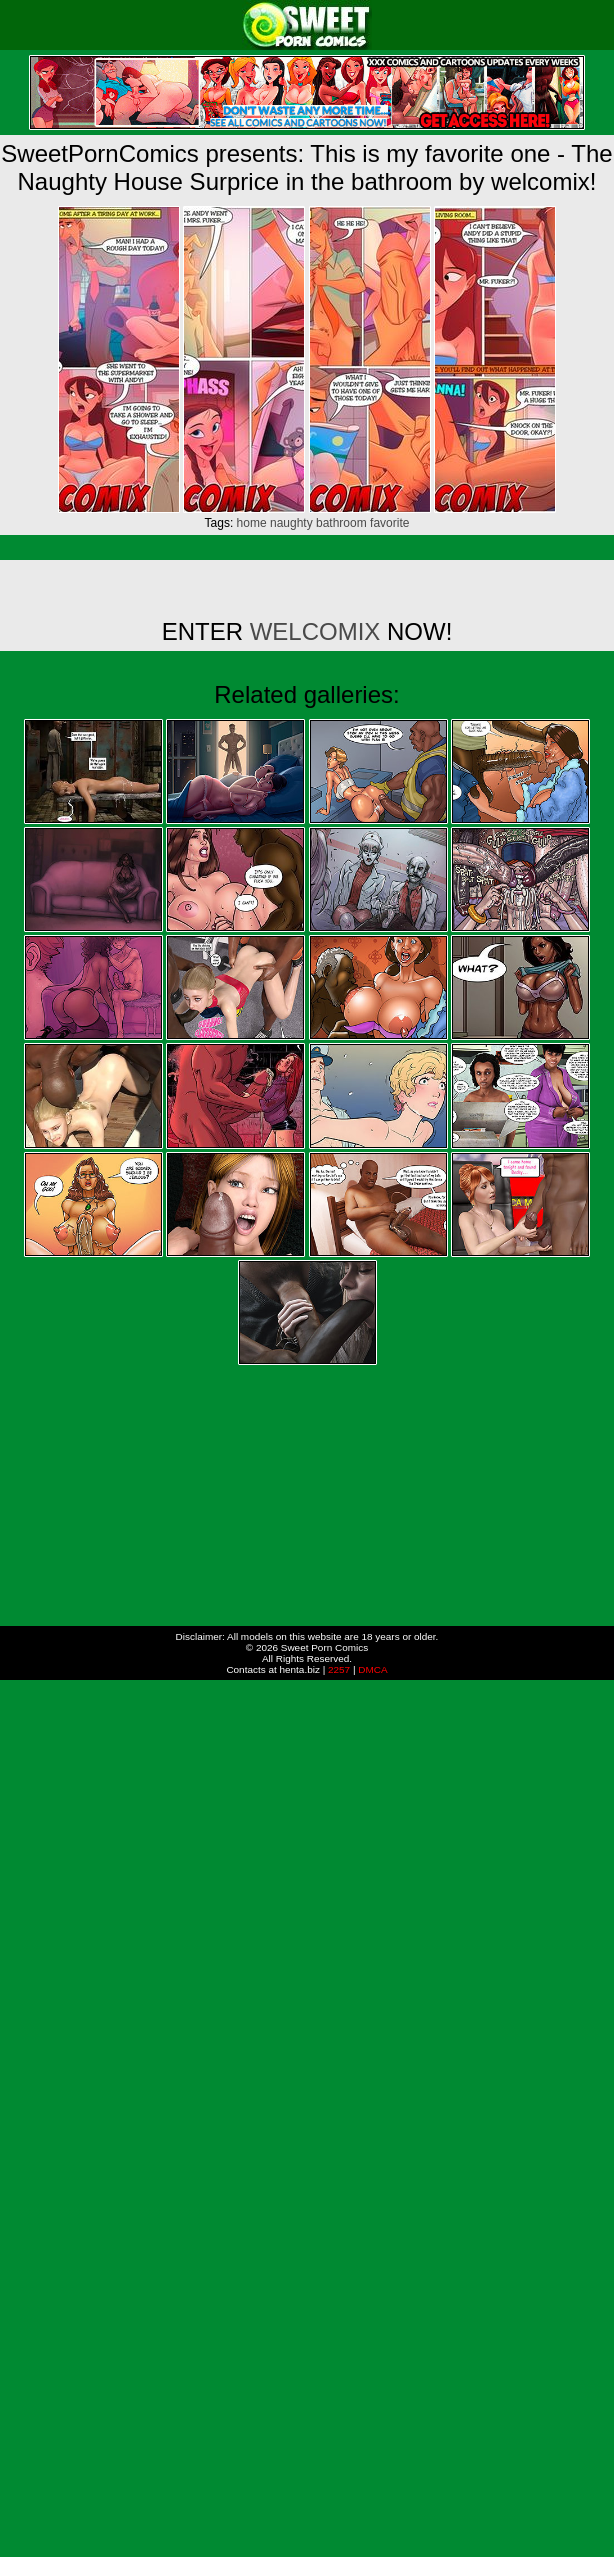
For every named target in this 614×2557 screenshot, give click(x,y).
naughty (291, 523)
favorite (389, 523)
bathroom (341, 523)
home (252, 523)
